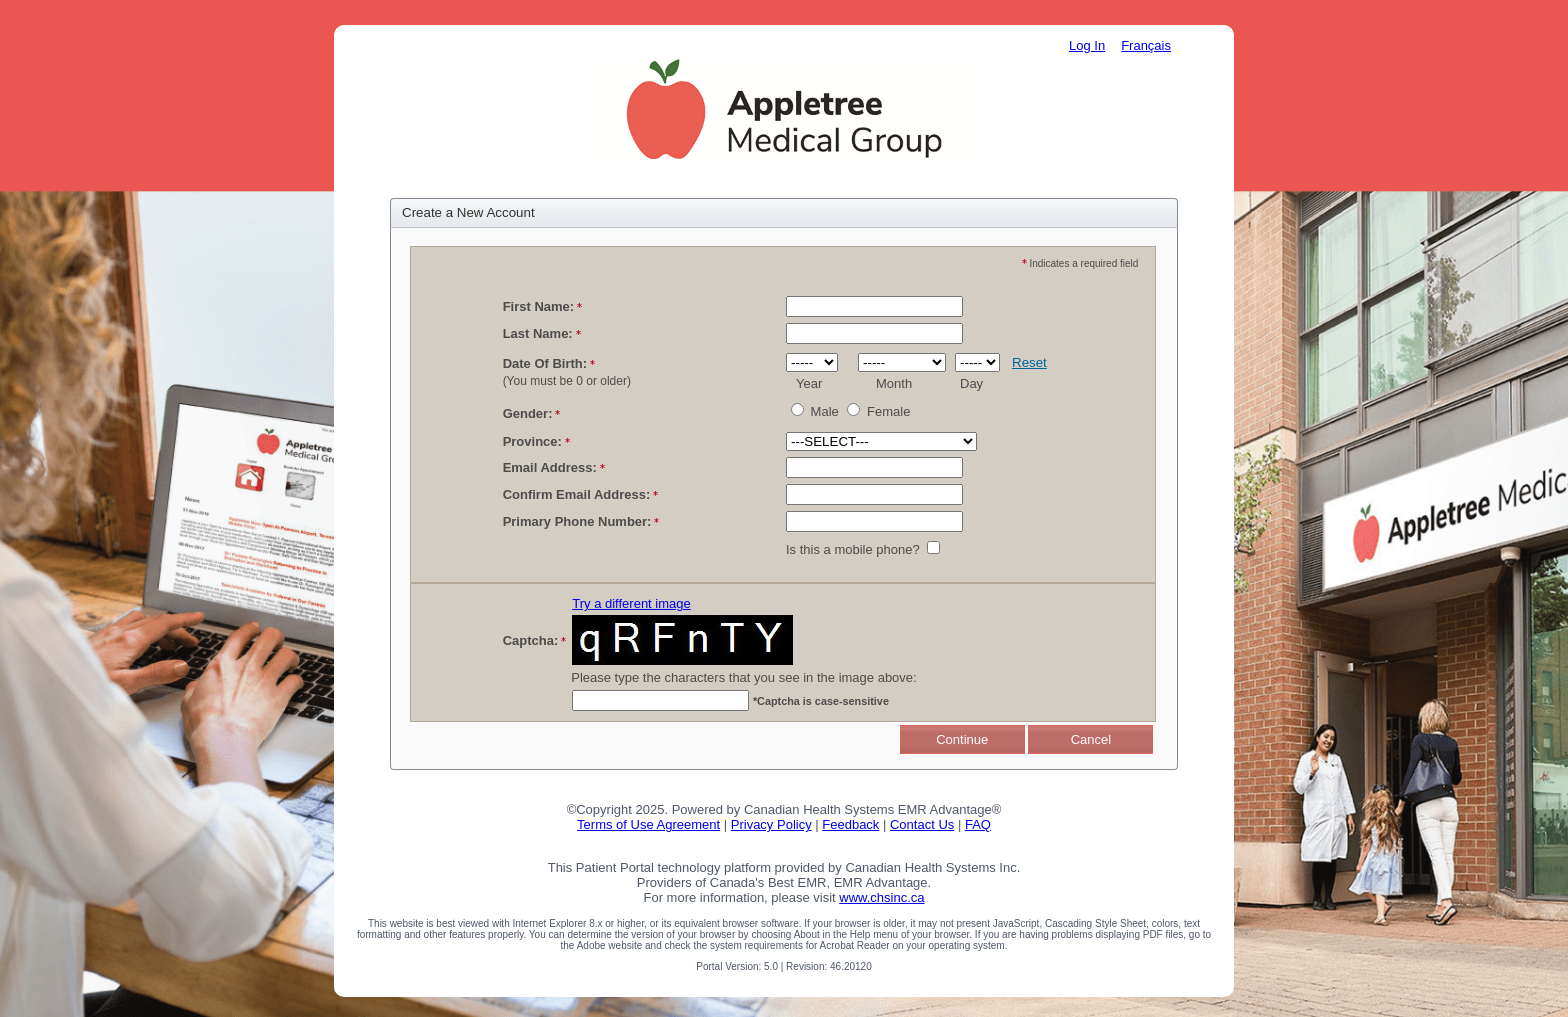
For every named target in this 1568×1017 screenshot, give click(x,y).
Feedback (850, 824)
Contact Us (922, 824)
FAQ (978, 824)
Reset (1029, 362)
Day (971, 383)
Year (809, 383)
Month (894, 383)
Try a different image (631, 603)
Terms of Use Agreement (648, 824)
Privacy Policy (771, 824)
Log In (1087, 45)
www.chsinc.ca (881, 897)
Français (1146, 45)
